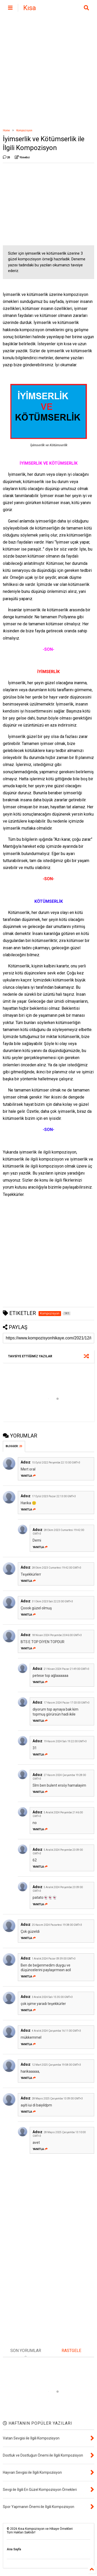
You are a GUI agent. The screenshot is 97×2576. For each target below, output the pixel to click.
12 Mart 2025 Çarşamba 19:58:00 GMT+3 (56, 2064)
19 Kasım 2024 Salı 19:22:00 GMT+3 (65, 1741)
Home (6, 130)
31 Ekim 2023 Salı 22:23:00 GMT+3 (52, 1601)
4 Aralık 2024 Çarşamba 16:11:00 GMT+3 (56, 2030)
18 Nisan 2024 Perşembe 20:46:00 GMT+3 (57, 1635)
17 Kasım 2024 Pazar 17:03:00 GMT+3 (66, 1702)
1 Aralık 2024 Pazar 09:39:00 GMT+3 (54, 1958)
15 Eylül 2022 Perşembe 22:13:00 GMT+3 (56, 1462)
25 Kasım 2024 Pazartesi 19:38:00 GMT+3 (57, 1924)
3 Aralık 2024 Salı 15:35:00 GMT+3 (52, 1997)
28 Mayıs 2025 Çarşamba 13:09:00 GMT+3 (57, 2098)
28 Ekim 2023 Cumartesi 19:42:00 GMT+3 (56, 1567)
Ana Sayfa (14, 2549)
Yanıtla (28, 1475)
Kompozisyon (24, 130)
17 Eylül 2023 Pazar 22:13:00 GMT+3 (54, 1496)
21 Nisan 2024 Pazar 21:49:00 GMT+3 (66, 1668)
